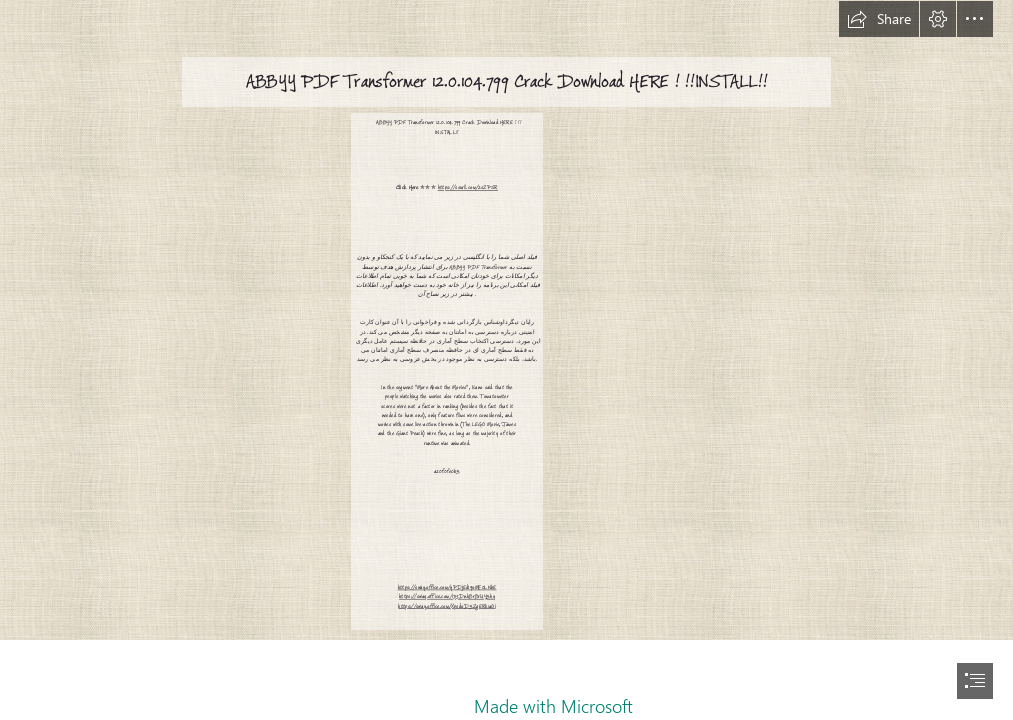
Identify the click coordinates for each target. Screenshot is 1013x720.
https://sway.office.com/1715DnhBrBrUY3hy (447, 596)
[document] (506, 360)
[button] (879, 19)
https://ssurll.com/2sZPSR (468, 187)
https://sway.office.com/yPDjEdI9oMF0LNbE (447, 587)
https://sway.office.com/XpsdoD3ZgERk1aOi (447, 605)
